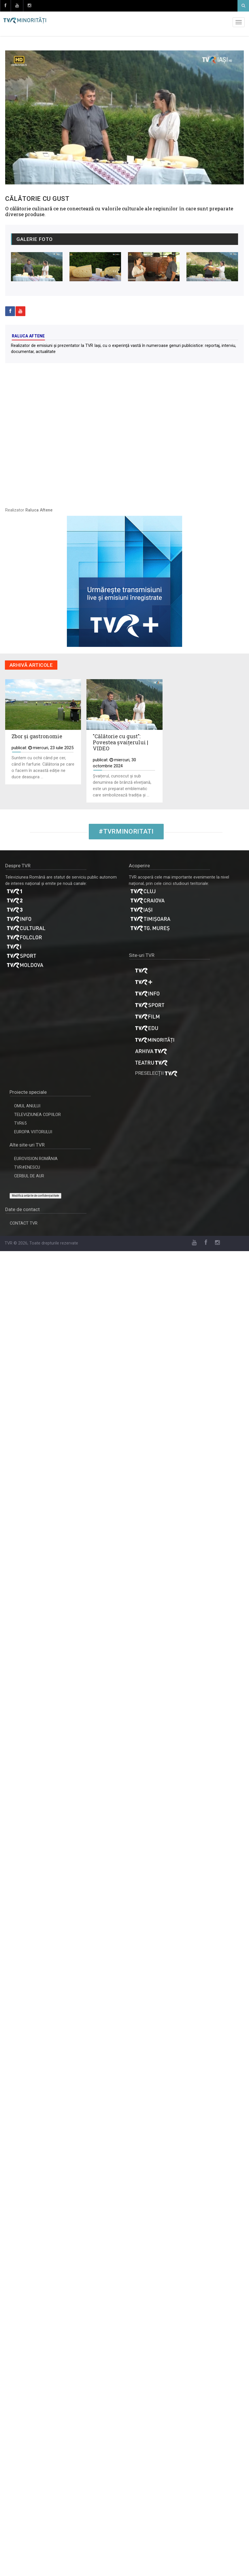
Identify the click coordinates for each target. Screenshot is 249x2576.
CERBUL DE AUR (29, 1176)
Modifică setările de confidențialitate (35, 1195)
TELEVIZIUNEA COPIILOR (37, 1114)
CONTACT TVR (23, 1223)
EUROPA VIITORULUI (33, 1132)
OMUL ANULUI (27, 1106)
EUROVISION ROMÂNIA (36, 1158)
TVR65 (20, 1123)
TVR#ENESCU (27, 1167)
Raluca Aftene (28, 336)
